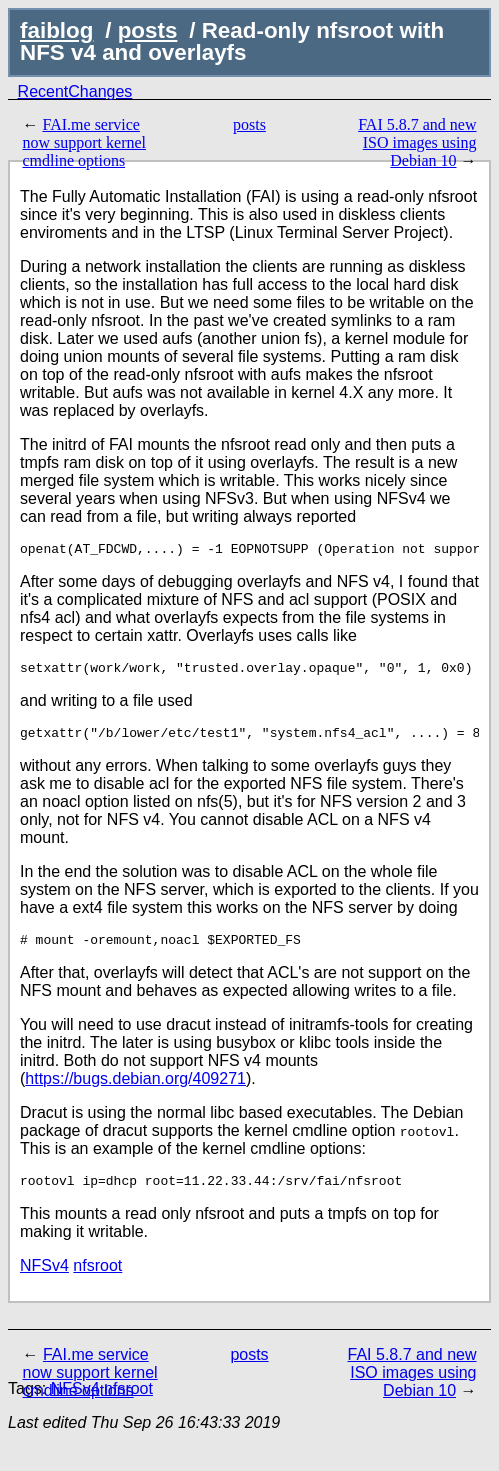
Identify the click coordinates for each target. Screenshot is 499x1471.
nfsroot (97, 1280)
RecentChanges (75, 91)
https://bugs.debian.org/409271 (135, 1090)
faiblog (56, 30)
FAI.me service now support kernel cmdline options (84, 142)
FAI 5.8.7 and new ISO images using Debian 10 (417, 142)
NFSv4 (44, 1280)
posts (148, 30)
